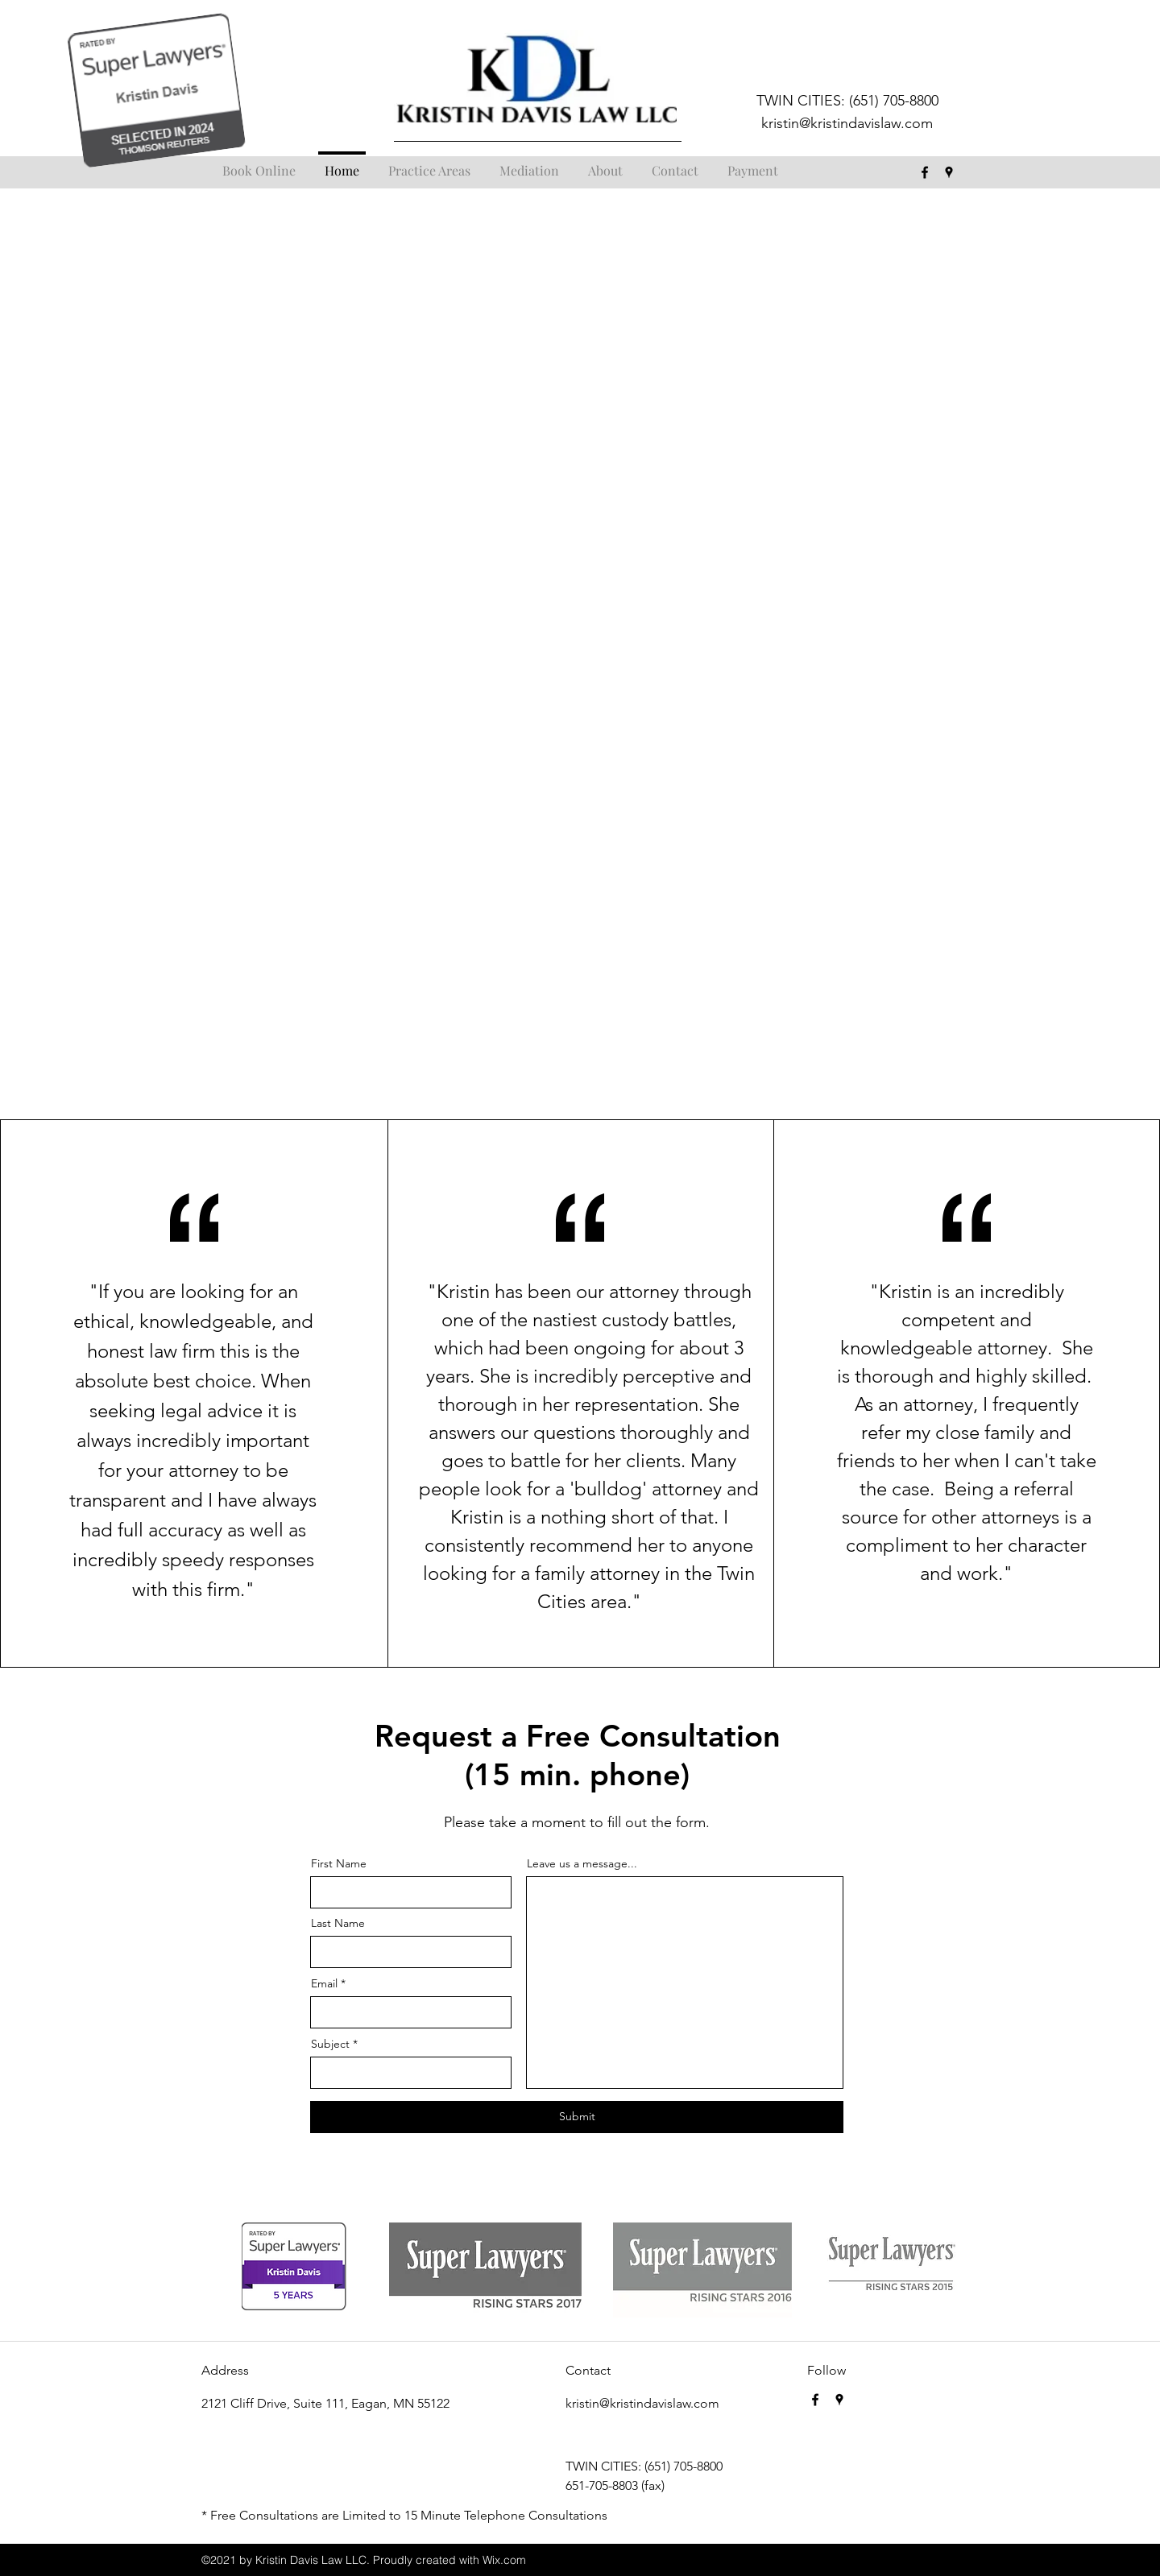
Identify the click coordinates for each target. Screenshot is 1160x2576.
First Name (339, 1863)
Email (324, 1983)
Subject (330, 2043)
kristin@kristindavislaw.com (847, 123)
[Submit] (576, 2117)
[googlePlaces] (949, 172)
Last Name (338, 1923)
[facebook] (925, 172)
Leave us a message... (582, 1863)
